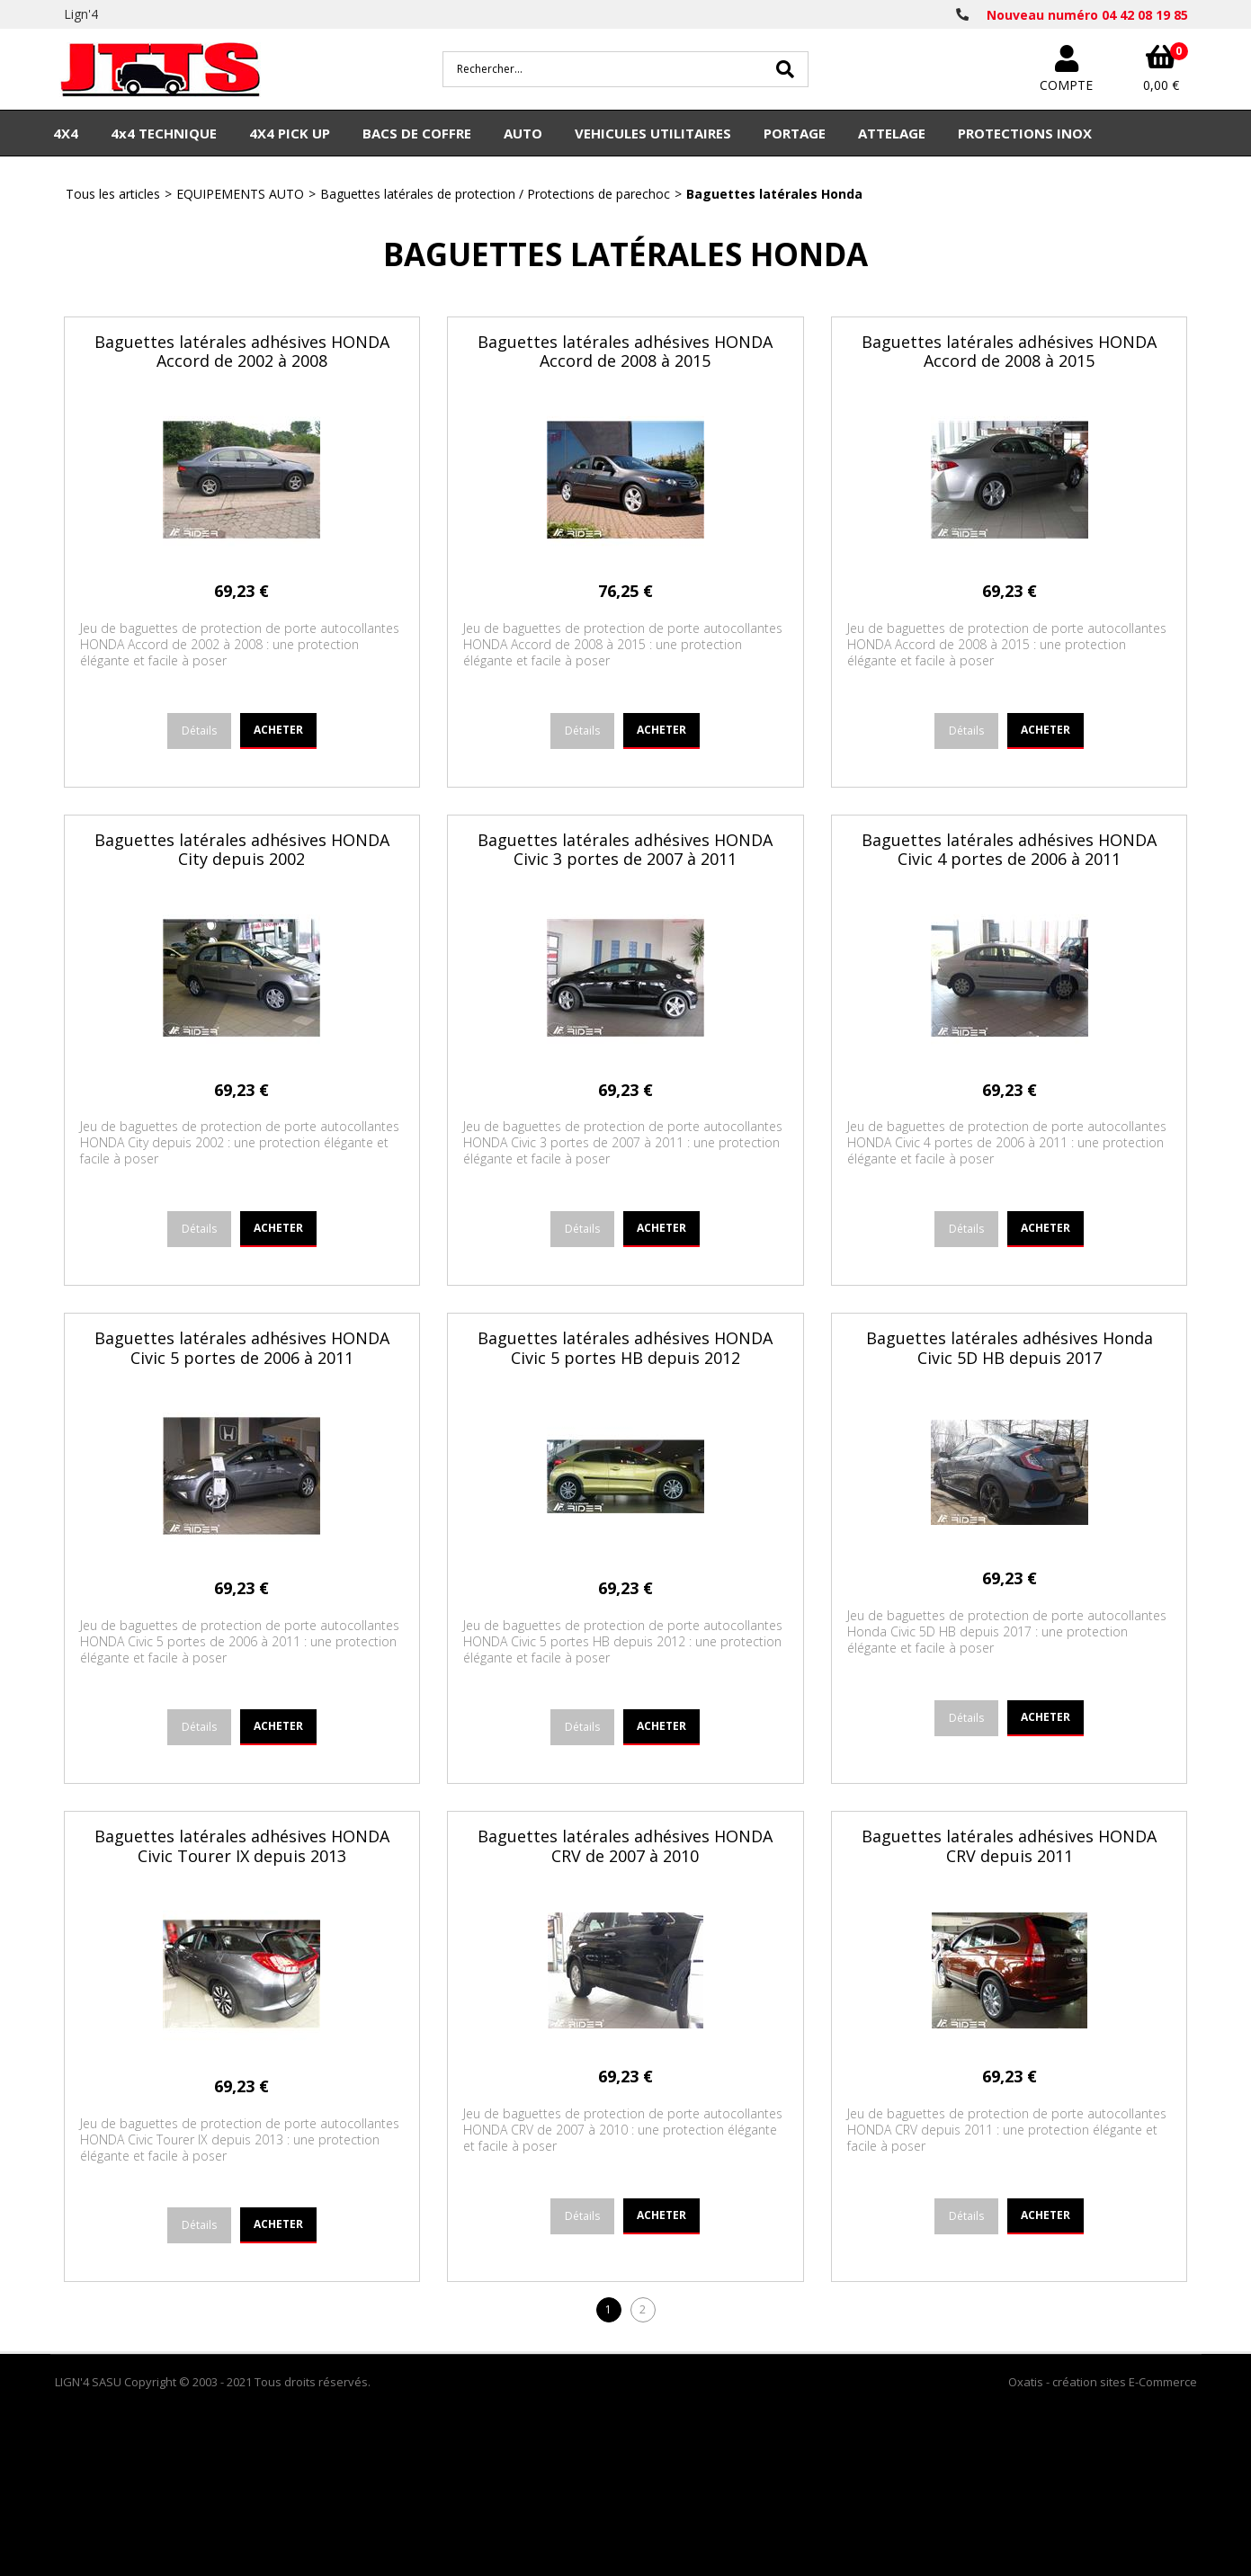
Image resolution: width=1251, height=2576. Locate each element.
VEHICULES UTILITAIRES (653, 133)
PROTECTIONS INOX (1025, 133)
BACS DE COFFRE (416, 133)
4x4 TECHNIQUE (164, 133)
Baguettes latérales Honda (774, 193)
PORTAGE (795, 133)
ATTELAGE (891, 133)
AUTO (523, 133)
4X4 (65, 133)
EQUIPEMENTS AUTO (240, 193)
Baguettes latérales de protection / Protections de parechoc (495, 193)
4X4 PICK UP (289, 133)
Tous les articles (113, 193)
